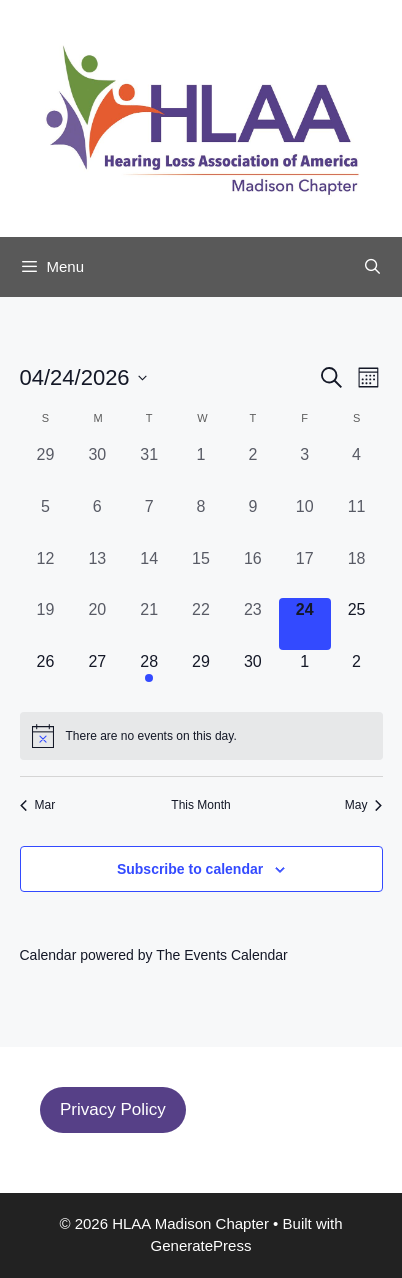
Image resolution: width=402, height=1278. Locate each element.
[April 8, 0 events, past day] (201, 521)
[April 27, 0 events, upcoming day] (97, 676)
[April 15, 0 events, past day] (201, 573)
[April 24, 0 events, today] (305, 624)
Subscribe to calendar (190, 869)
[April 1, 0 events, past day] (201, 469)
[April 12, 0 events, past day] (46, 573)
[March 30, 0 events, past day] (97, 469)
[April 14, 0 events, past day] (149, 573)
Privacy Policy (113, 1109)
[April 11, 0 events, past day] (357, 521)
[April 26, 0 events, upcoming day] (46, 676)
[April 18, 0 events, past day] (357, 573)
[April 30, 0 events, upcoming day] (253, 676)
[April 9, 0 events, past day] (253, 521)
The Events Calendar (222, 955)
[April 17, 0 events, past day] (305, 573)
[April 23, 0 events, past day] (253, 624)
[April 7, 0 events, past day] (149, 521)
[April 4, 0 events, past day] (357, 469)
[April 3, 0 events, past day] (305, 469)
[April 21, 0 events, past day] (149, 624)
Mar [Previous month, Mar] (38, 805)
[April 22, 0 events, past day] (201, 624)
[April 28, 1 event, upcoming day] (149, 676)
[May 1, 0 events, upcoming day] (305, 676)
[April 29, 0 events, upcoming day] (201, 676)
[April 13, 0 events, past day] (97, 573)
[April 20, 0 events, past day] (97, 624)
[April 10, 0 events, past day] (305, 521)
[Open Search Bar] (372, 267)
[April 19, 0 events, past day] (46, 624)
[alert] (201, 736)
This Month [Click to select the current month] (200, 805)
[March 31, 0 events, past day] (149, 469)
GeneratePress (201, 1245)
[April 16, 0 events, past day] (253, 573)
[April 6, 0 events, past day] (97, 521)
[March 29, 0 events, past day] (46, 469)
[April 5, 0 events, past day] (46, 521)
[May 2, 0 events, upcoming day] (357, 676)
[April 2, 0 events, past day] (253, 469)
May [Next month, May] (364, 805)
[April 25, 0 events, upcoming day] (357, 624)
